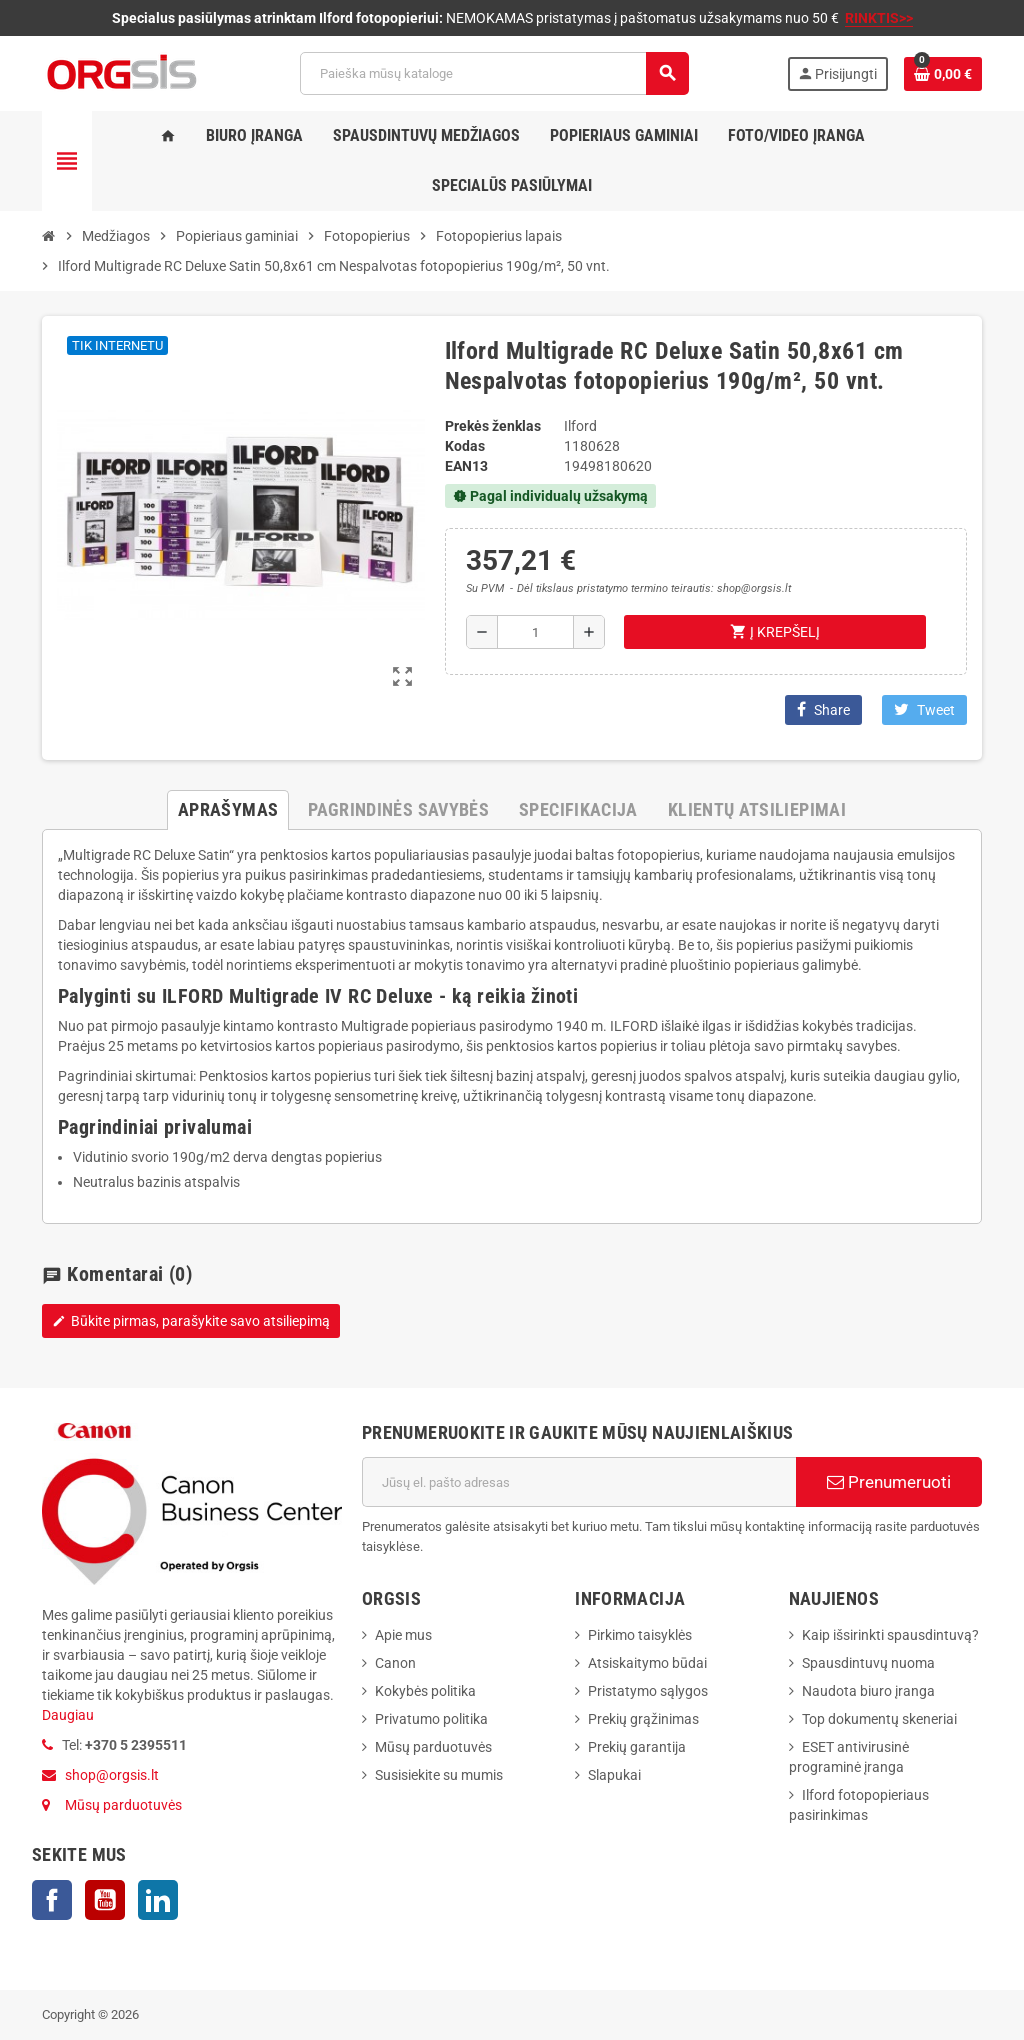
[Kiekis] (535, 632)
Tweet (924, 709)
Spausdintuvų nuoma (868, 1663)
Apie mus (403, 1635)
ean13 (466, 466)
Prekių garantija (637, 1747)
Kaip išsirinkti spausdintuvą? (890, 1635)
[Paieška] (494, 73)
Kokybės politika (425, 1691)
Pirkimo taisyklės (640, 1635)
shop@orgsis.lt (112, 1775)
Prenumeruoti (889, 1482)
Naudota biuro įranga (868, 1691)
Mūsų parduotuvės (123, 1805)
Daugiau (68, 1715)
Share (823, 709)
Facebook (52, 1900)
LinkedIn (158, 1900)
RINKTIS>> (879, 18)
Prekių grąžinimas (643, 1719)
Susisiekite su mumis (439, 1775)
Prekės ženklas (493, 426)
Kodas (465, 446)
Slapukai (614, 1775)
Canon (395, 1663)
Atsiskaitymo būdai (647, 1663)
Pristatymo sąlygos (648, 1691)
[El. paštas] (579, 1482)
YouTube (105, 1900)
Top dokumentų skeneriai (879, 1719)
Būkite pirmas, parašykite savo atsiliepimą (191, 1321)
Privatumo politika (431, 1719)
